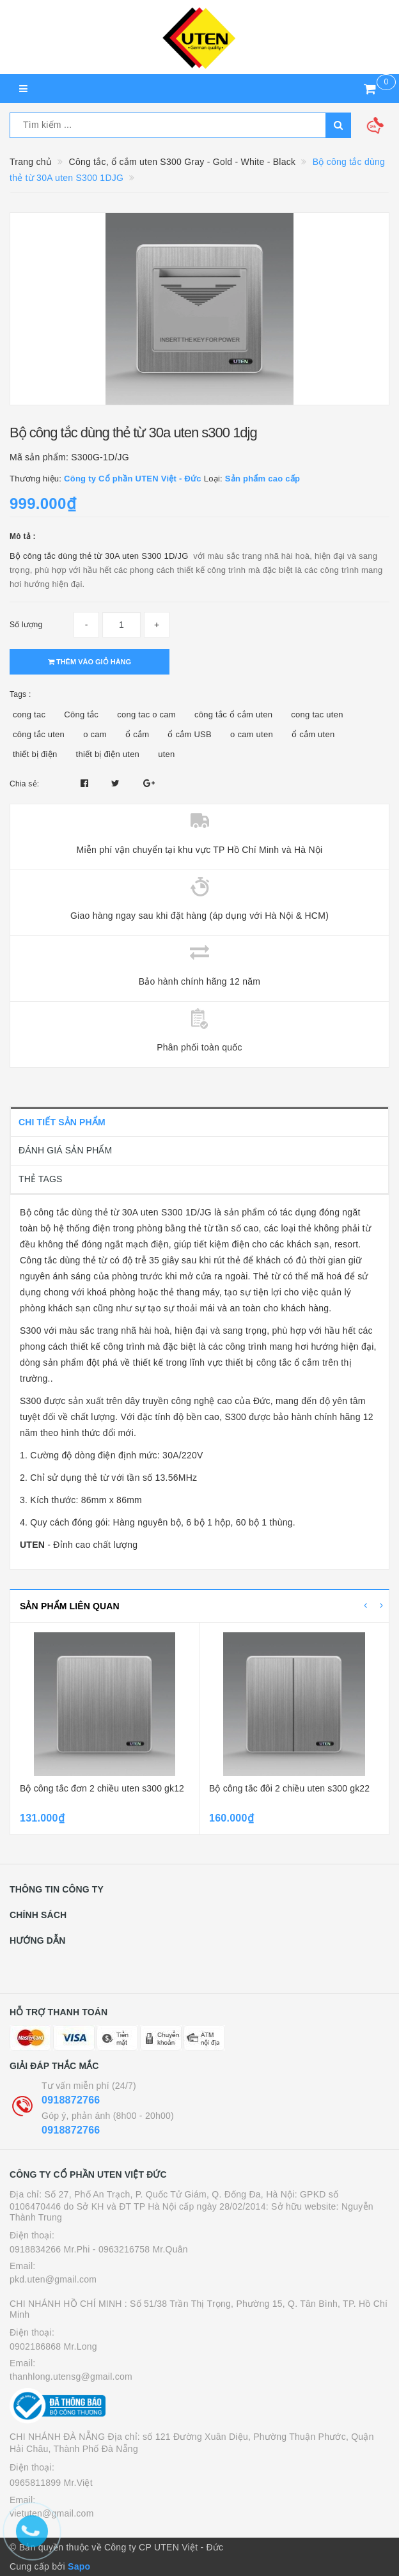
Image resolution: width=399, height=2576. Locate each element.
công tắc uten (39, 734)
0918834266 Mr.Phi (50, 2249)
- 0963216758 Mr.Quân (140, 2249)
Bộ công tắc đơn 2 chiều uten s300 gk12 (102, 1788)
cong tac (29, 714)
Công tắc (81, 714)
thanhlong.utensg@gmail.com (71, 2376)
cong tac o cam (146, 714)
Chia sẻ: (24, 783)
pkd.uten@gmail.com (53, 2279)
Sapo (79, 2566)
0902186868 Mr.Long (53, 2346)
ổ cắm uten (313, 734)
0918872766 (71, 2100)
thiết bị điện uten (108, 754)
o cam (95, 734)
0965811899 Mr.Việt (51, 2483)
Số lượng (26, 624)
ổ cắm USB (190, 734)
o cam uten (251, 734)
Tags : (20, 694)
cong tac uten (317, 714)
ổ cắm (137, 734)
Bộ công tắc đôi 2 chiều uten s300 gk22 (289, 1788)
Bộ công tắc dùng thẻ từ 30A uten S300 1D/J (96, 556)
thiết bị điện (35, 754)
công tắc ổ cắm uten (233, 714)
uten (166, 754)
